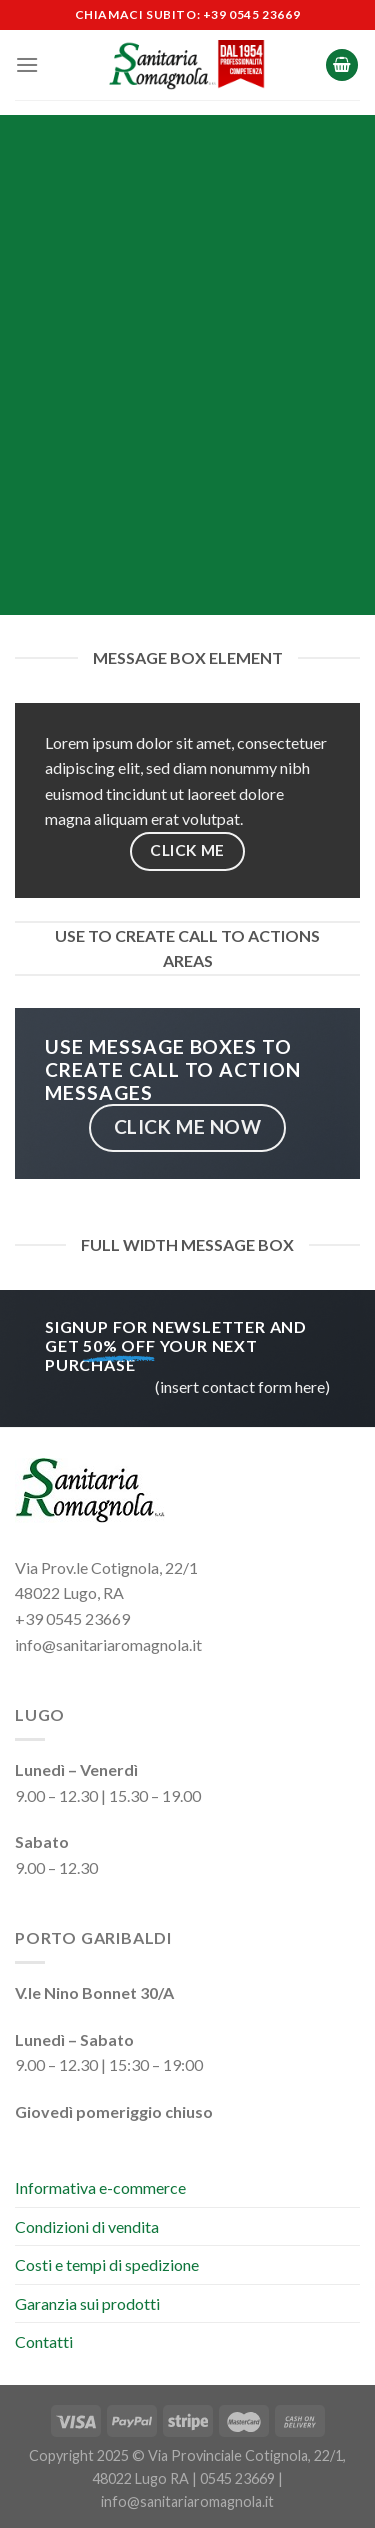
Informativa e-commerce (100, 2187)
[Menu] (27, 64)
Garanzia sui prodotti (87, 2303)
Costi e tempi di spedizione (107, 2264)
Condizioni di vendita (87, 2226)
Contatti (44, 2341)
